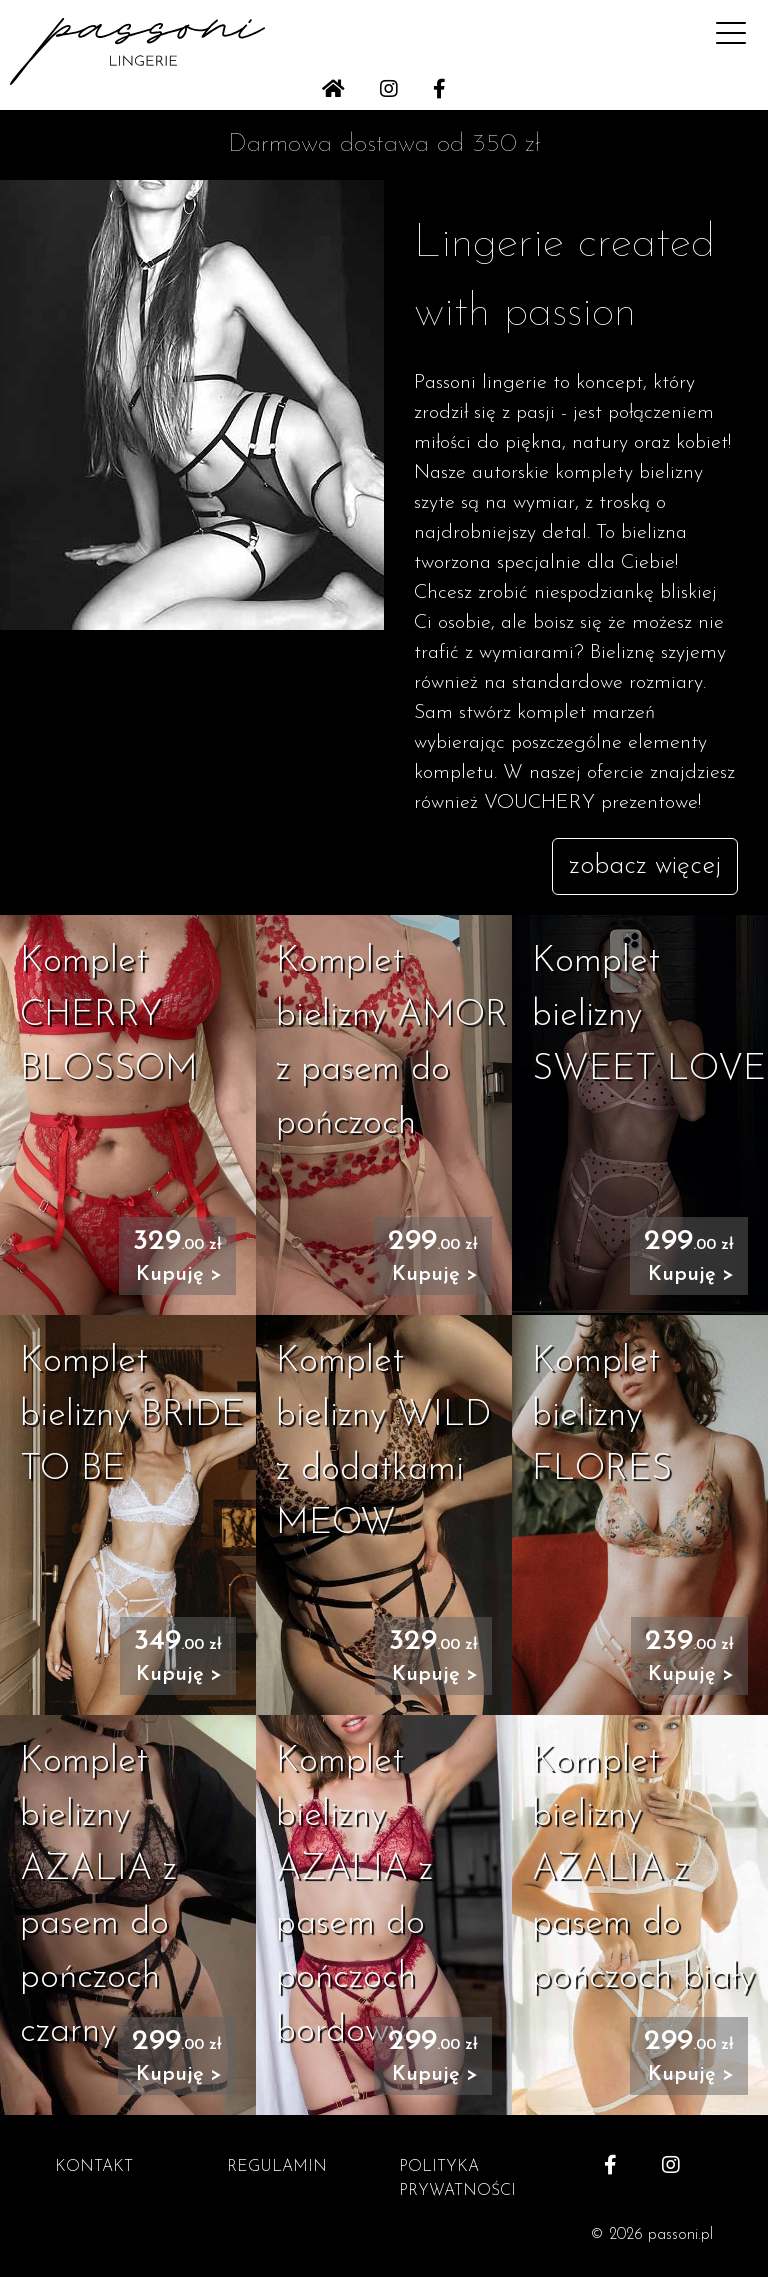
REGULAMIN (277, 2167)
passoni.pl (680, 2235)
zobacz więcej (645, 866)
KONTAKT (94, 2167)
